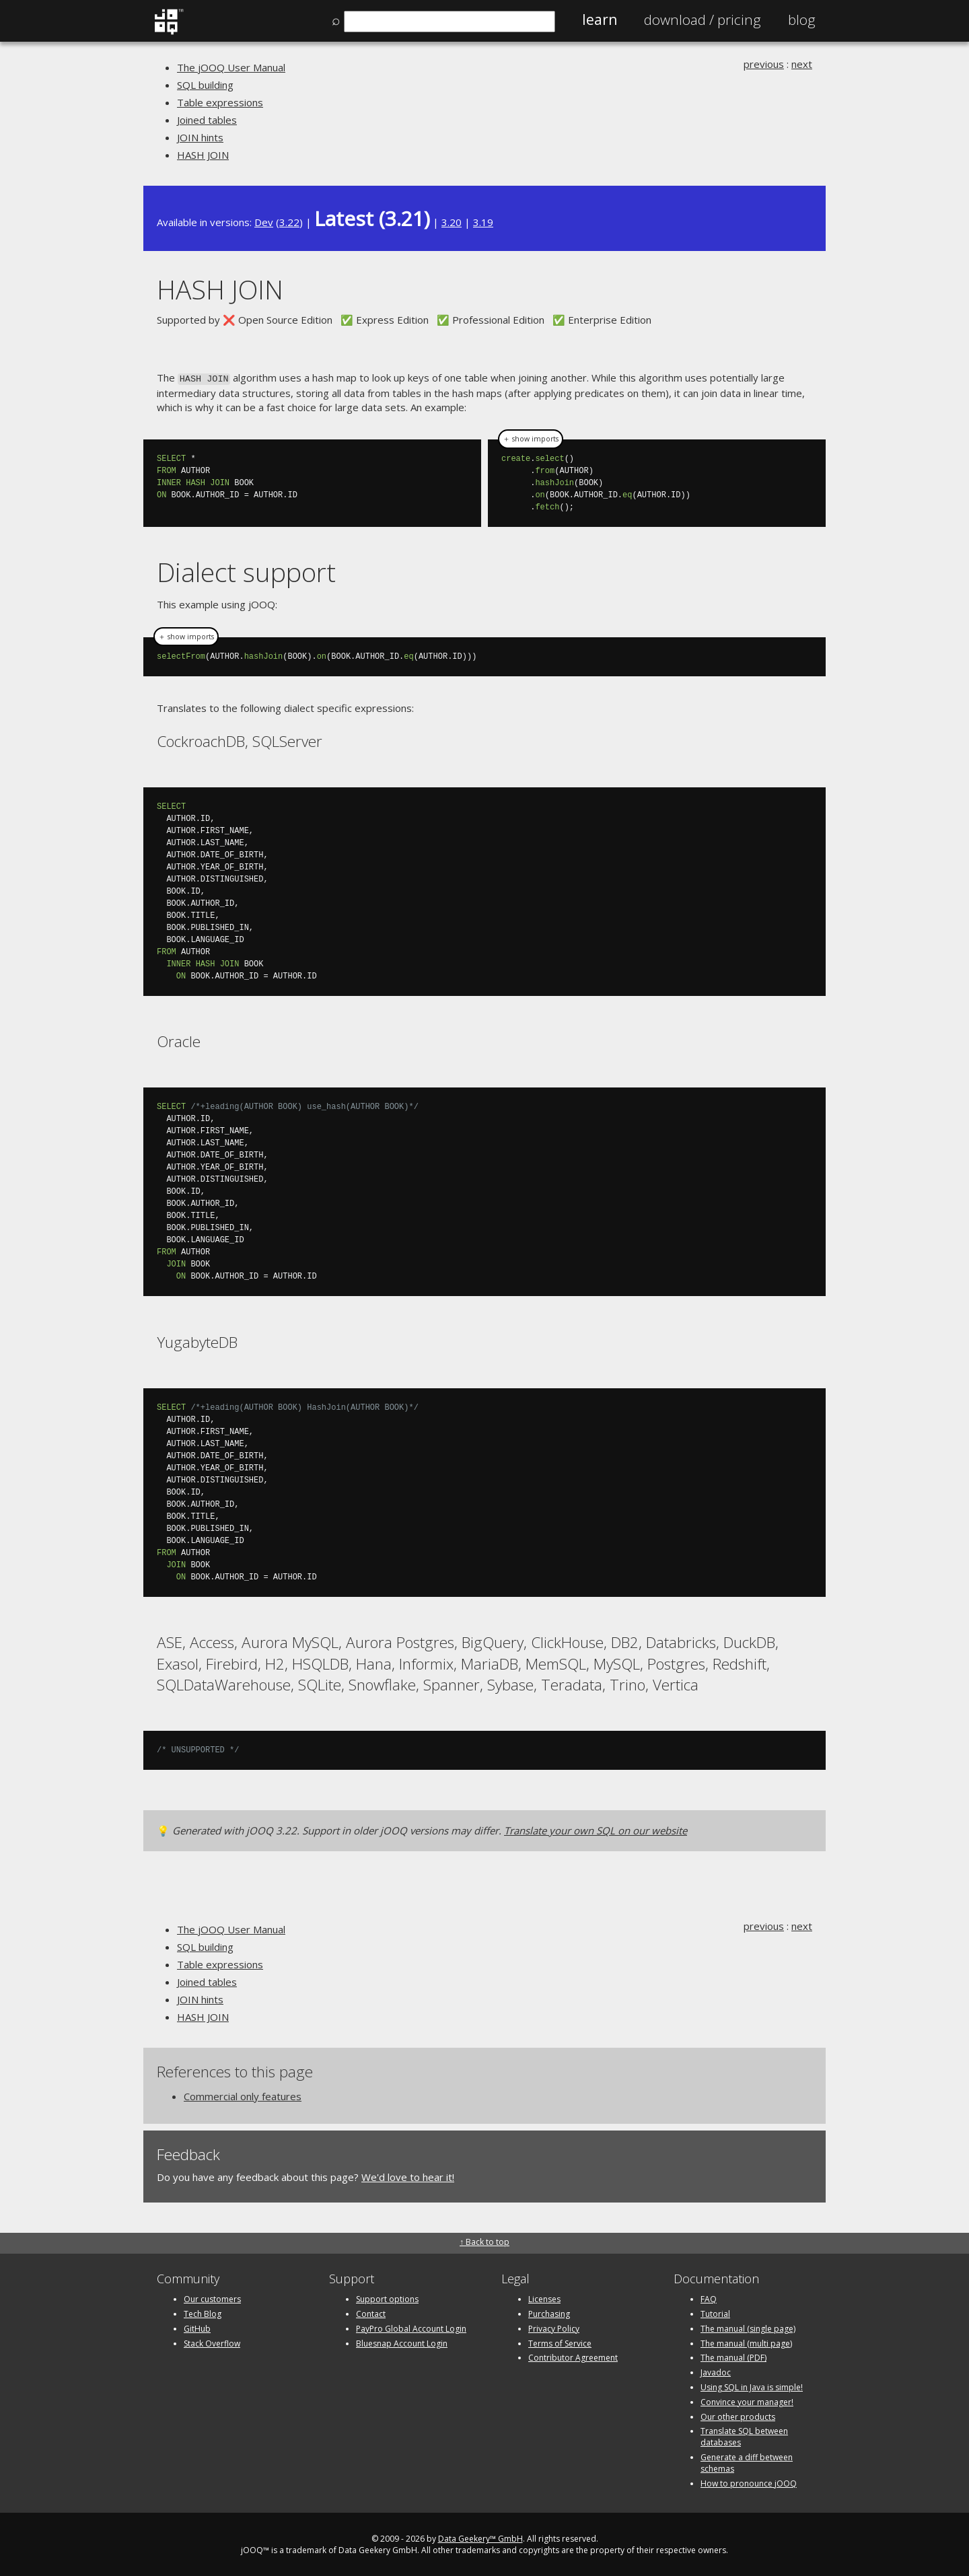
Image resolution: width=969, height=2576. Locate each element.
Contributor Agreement (573, 2357)
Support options (387, 2297)
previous (764, 64)
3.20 (451, 222)
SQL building (205, 85)
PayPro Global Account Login (411, 2327)
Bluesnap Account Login (401, 2342)
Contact (371, 2312)
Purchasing (549, 2312)
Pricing (702, 19)
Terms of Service (559, 2342)
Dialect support (246, 571)
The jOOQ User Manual (231, 67)
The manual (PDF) (733, 2357)
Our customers (212, 2297)
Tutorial (715, 2312)
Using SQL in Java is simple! (752, 2386)
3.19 (483, 222)
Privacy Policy (553, 2327)
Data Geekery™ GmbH (480, 2538)
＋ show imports (531, 438)
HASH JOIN (203, 155)
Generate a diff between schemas (747, 2461)
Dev (263, 222)
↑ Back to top (484, 2240)
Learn (599, 19)
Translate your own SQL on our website (595, 1829)
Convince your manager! (747, 2400)
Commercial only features (242, 2095)
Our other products (738, 2415)
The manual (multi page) (746, 2342)
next (801, 64)
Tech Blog (202, 2312)
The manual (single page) (748, 2327)
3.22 (289, 222)
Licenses (544, 2297)
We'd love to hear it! (407, 2175)
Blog (802, 19)
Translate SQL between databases (744, 2436)
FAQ (709, 2297)
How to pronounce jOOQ (749, 2482)
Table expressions (220, 102)
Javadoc (716, 2371)
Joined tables (207, 120)
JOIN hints (200, 137)
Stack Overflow (212, 2342)
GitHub (197, 2327)
